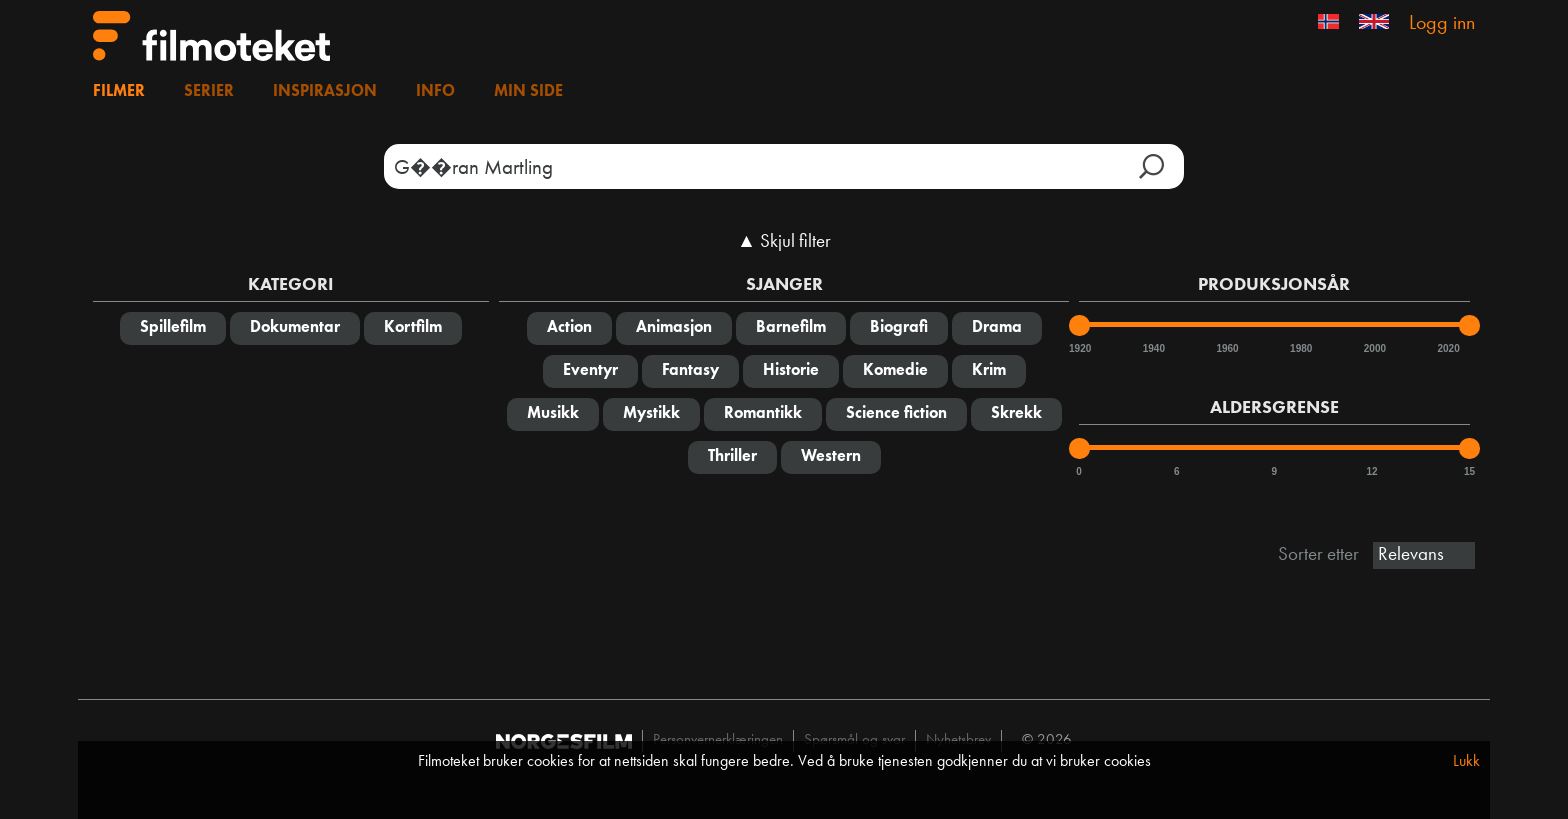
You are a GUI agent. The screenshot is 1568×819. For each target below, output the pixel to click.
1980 (1300, 348)
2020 (1447, 348)
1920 (1079, 348)
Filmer (119, 92)
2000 (1374, 348)
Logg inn (1442, 24)
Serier (209, 92)
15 (1469, 471)
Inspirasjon (325, 92)
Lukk (1466, 762)
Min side (528, 92)
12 (1371, 471)
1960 (1226, 348)
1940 (1153, 348)
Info (435, 92)
